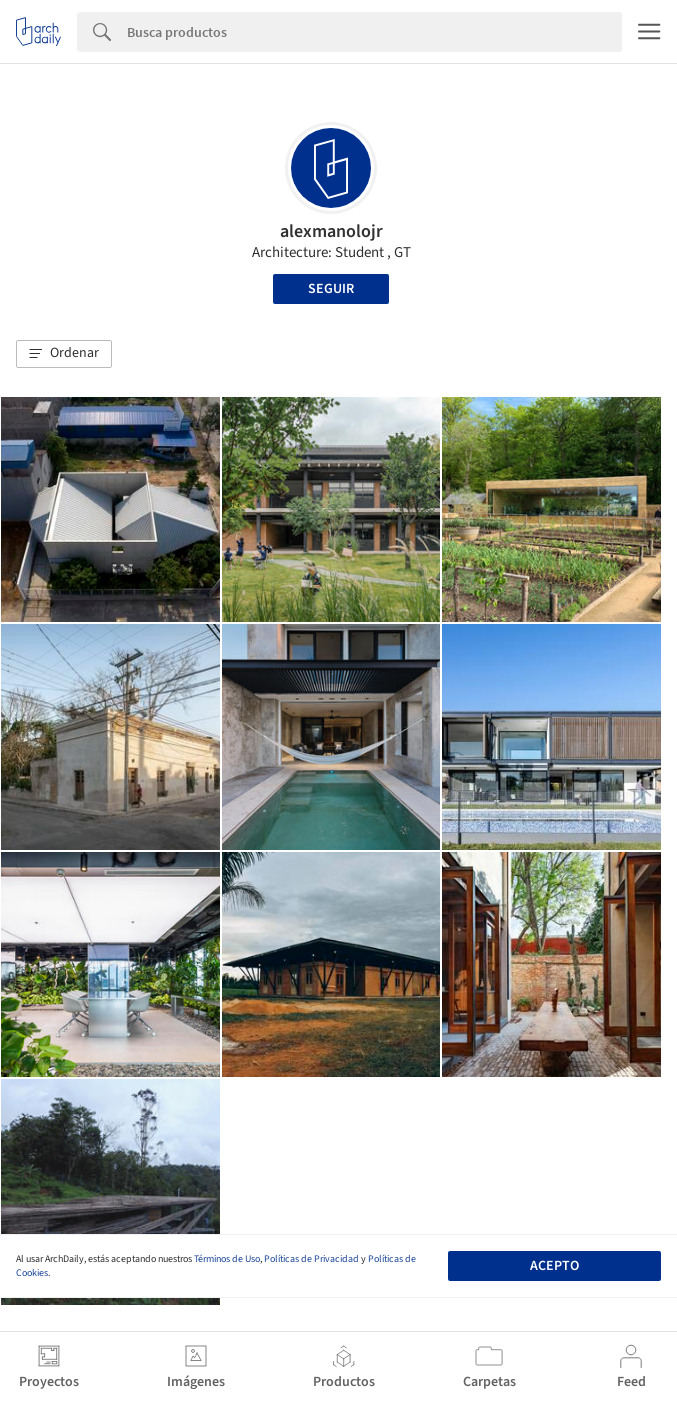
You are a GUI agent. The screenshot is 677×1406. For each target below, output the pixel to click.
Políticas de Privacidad (311, 1259)
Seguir (331, 289)
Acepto (554, 1266)
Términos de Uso (227, 1259)
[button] (64, 354)
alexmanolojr (331, 231)
